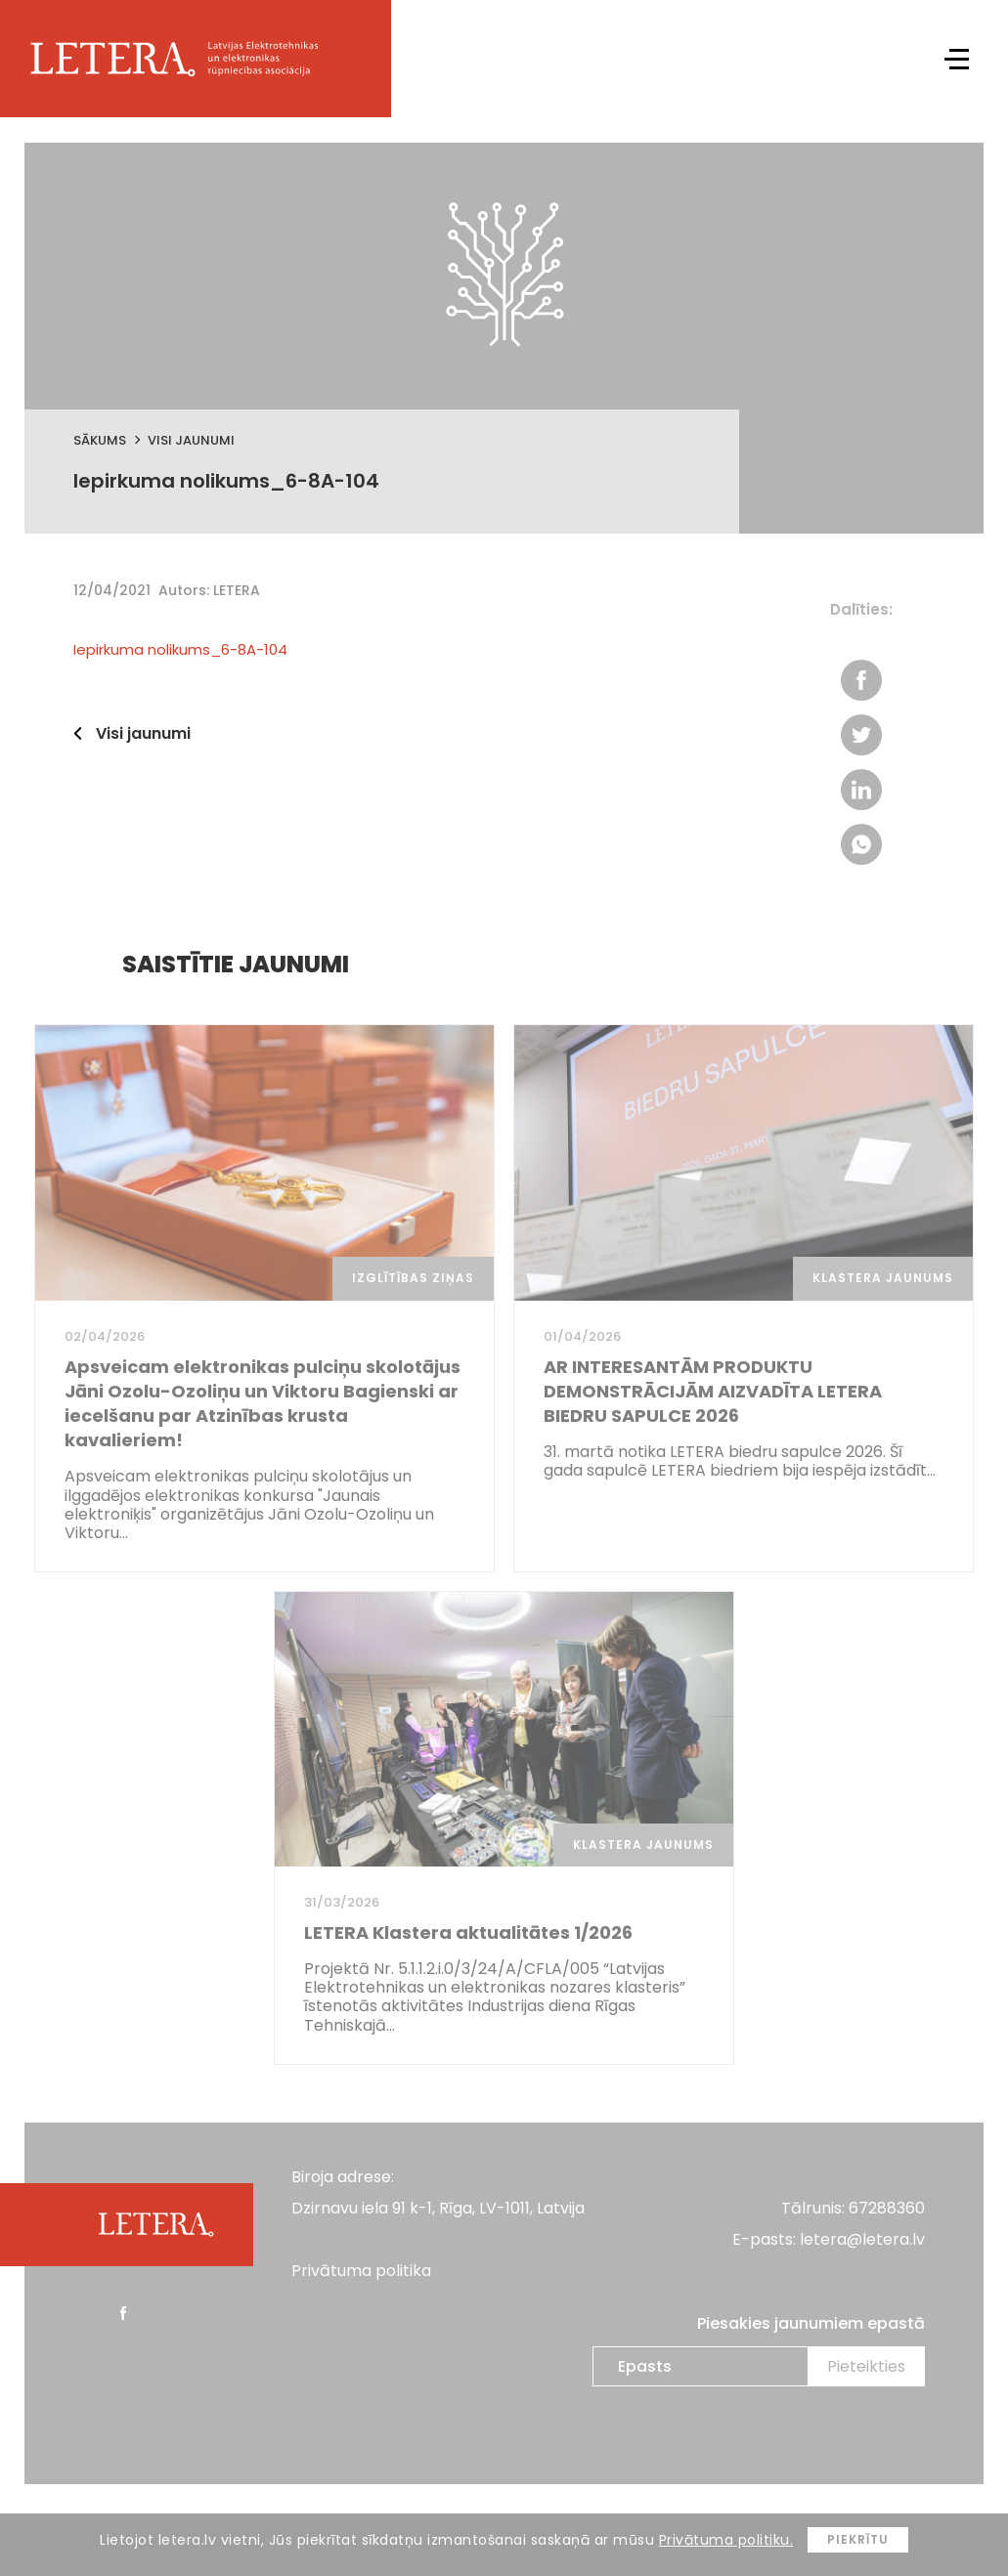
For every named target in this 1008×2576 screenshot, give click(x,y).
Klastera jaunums (882, 1277)
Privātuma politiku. (726, 2540)
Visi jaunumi (191, 440)
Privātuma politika (361, 2270)
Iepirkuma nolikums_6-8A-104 (180, 649)
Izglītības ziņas (413, 1277)
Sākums (99, 440)
